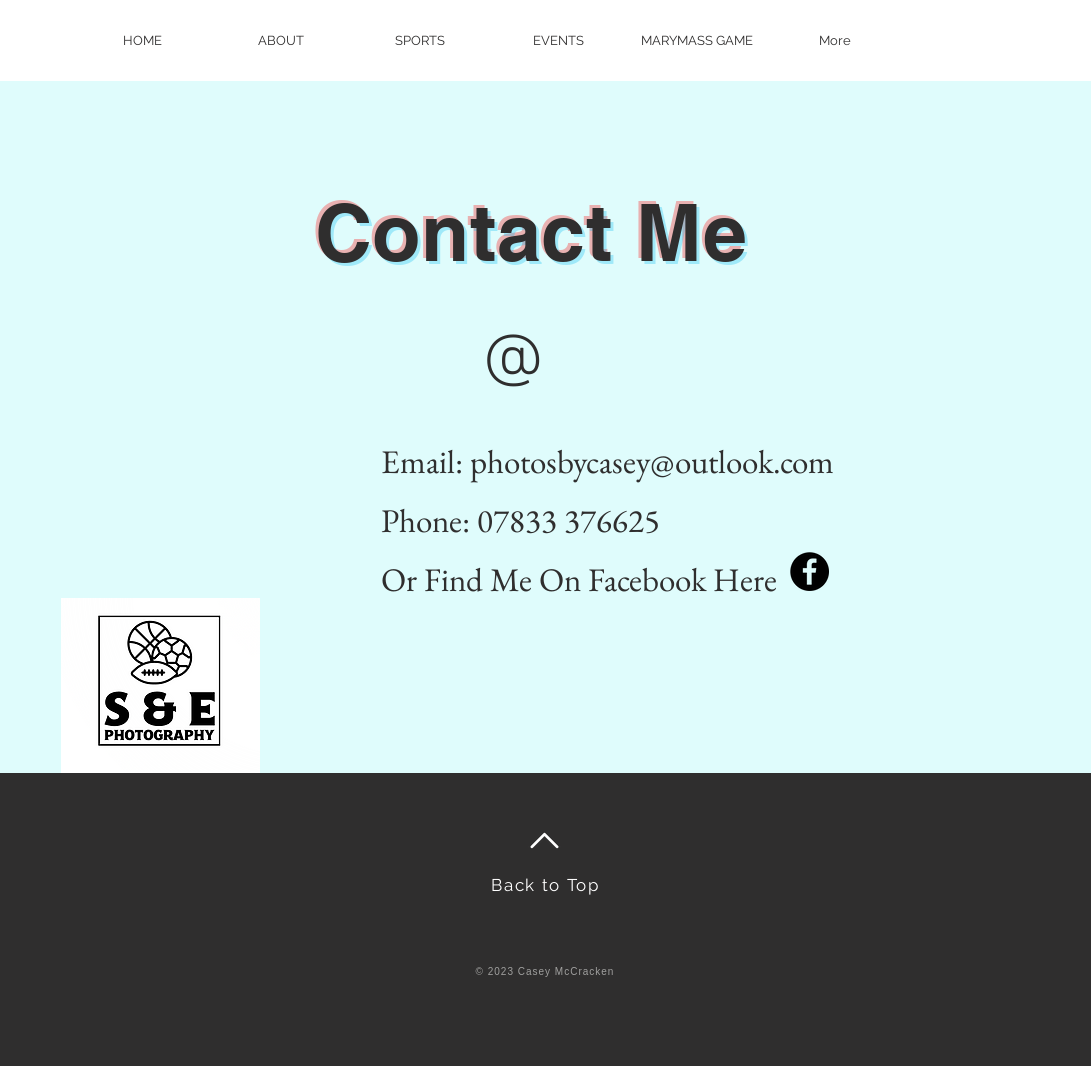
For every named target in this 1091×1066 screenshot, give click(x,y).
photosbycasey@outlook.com (652, 461)
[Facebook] (809, 571)
